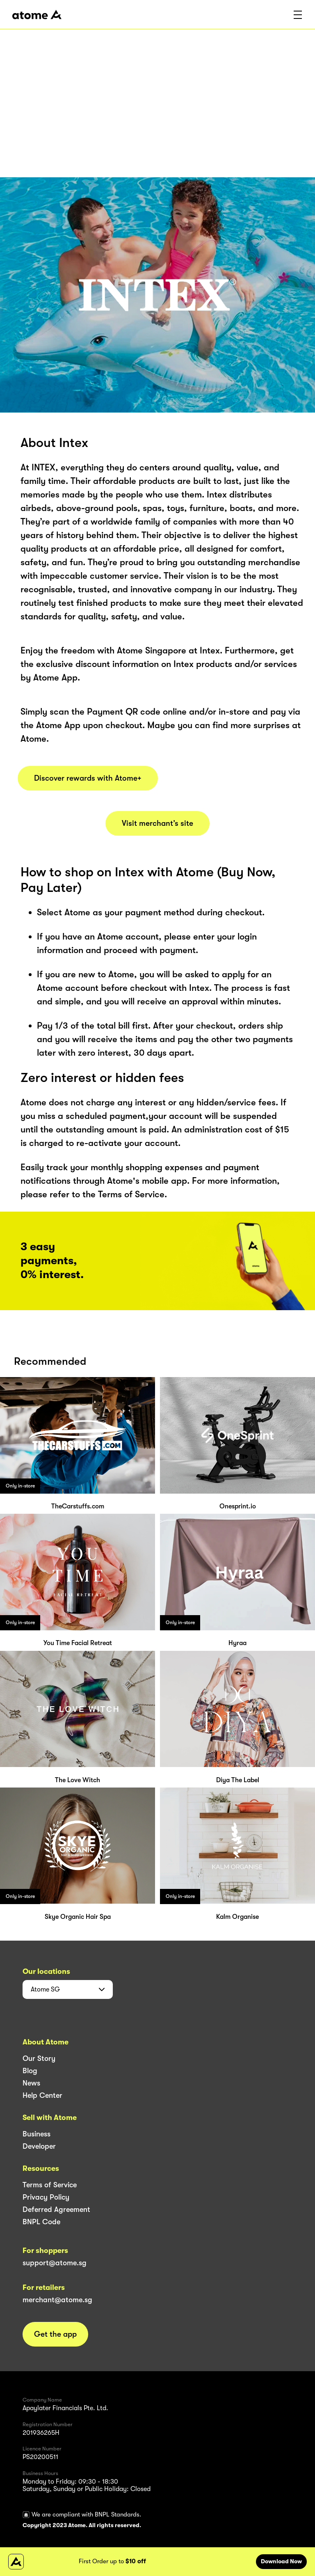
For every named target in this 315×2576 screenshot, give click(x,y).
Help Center (42, 2095)
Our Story (39, 2058)
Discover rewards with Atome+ (88, 778)
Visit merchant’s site (157, 823)
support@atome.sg (55, 2263)
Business (36, 2134)
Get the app (55, 2334)
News (31, 2083)
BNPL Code (41, 2222)
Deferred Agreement (56, 2209)
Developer (39, 2146)
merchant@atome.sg (57, 2300)
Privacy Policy (46, 2197)
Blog (30, 2071)
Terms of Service (50, 2185)
